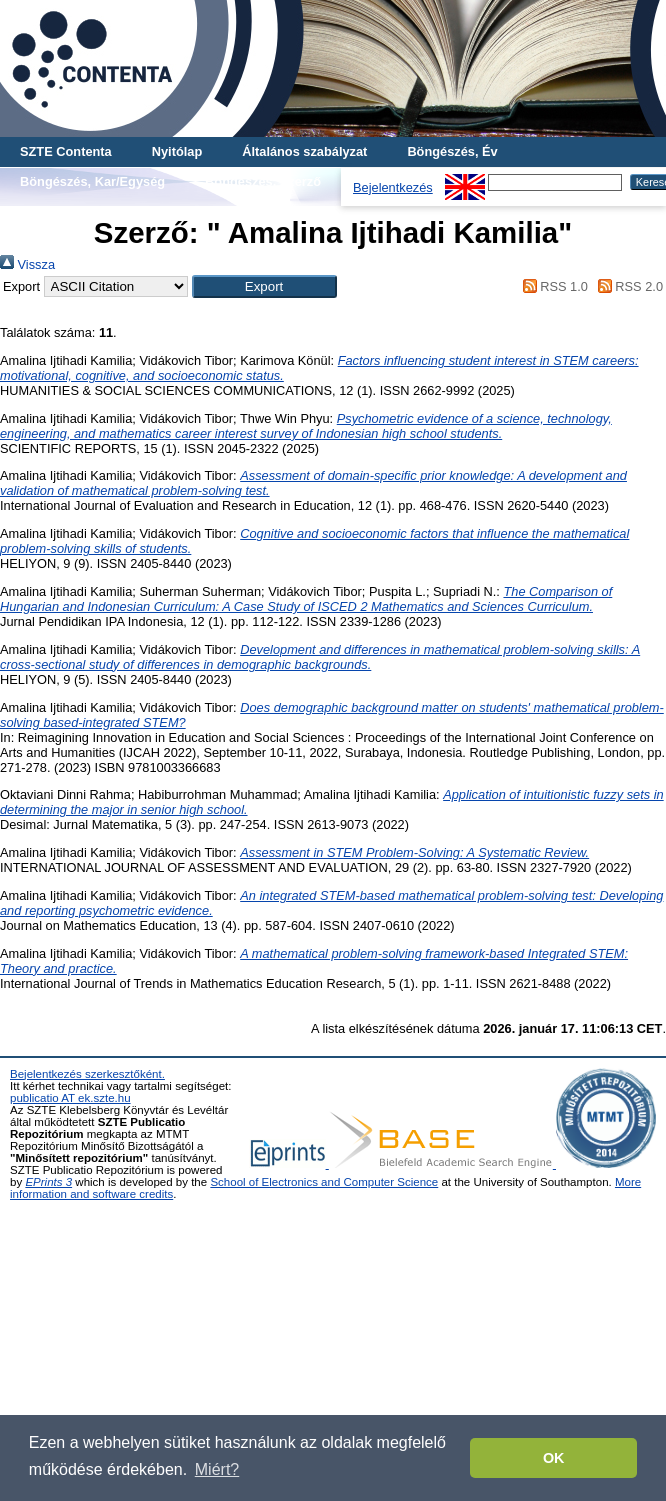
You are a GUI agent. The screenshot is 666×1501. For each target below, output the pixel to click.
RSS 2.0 (627, 286)
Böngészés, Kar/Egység (92, 181)
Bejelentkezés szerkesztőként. (87, 1074)
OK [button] (554, 1458)
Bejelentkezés (393, 187)
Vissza (27, 264)
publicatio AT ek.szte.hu (70, 1098)
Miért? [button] (217, 1469)
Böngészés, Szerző (263, 181)
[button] (264, 286)
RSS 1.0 (552, 286)
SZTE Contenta (66, 151)
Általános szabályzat (304, 151)
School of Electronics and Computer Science (324, 1182)
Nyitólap (177, 151)
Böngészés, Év (452, 151)
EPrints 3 (48, 1182)
